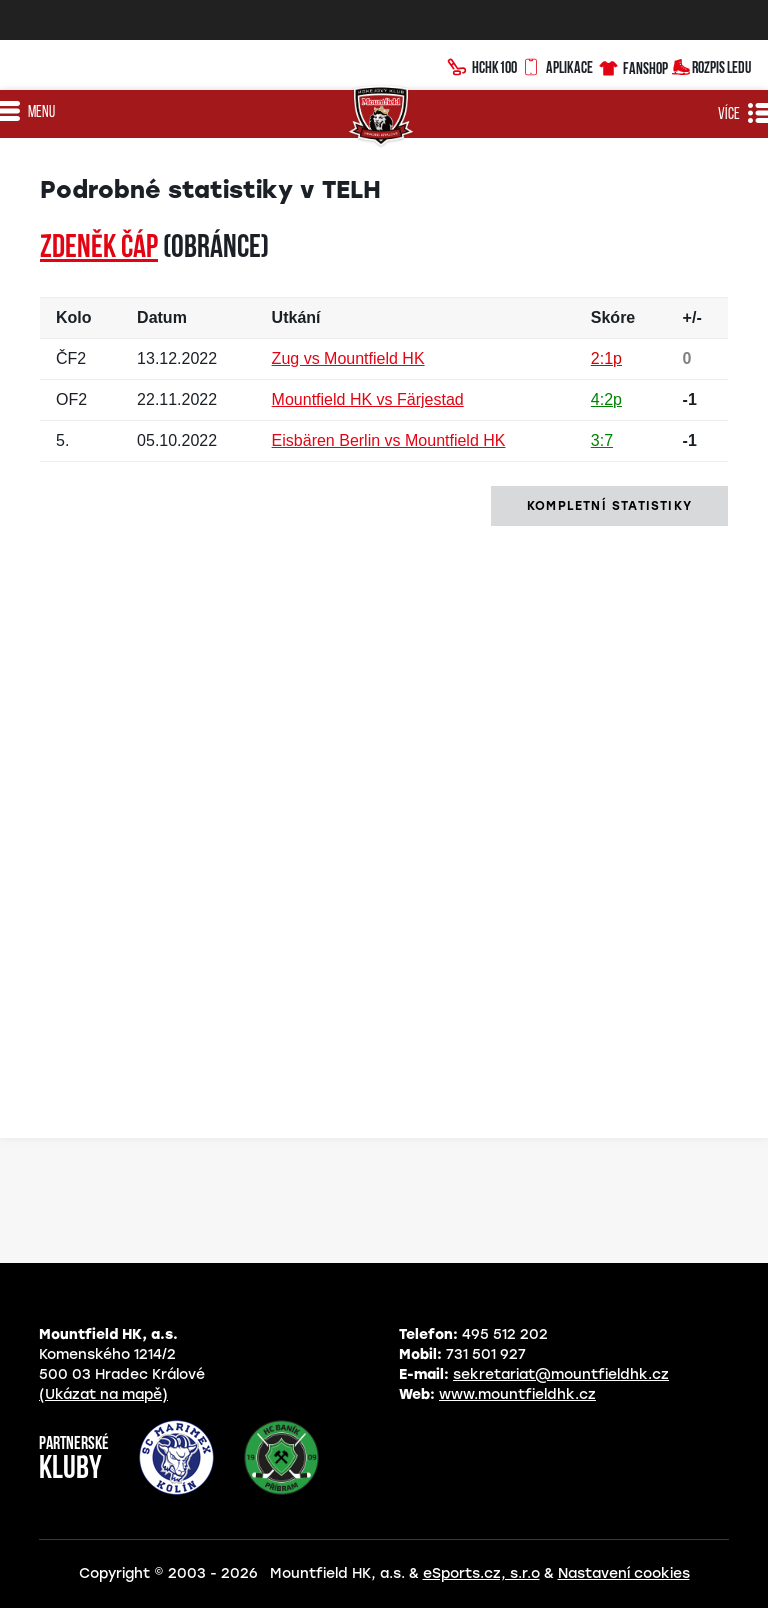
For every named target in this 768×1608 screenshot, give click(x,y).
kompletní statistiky (609, 506)
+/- (692, 317)
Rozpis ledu (711, 65)
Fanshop (632, 65)
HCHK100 (482, 65)
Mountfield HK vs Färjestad (368, 399)
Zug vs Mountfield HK (348, 358)
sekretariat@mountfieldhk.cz (561, 1374)
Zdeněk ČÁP (99, 249)
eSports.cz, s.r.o (481, 1573)
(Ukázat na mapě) (103, 1394)
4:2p (606, 399)
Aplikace (557, 65)
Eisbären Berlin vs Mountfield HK (389, 440)
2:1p (606, 358)
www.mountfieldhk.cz (517, 1394)
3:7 (602, 440)
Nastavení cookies (624, 1573)
